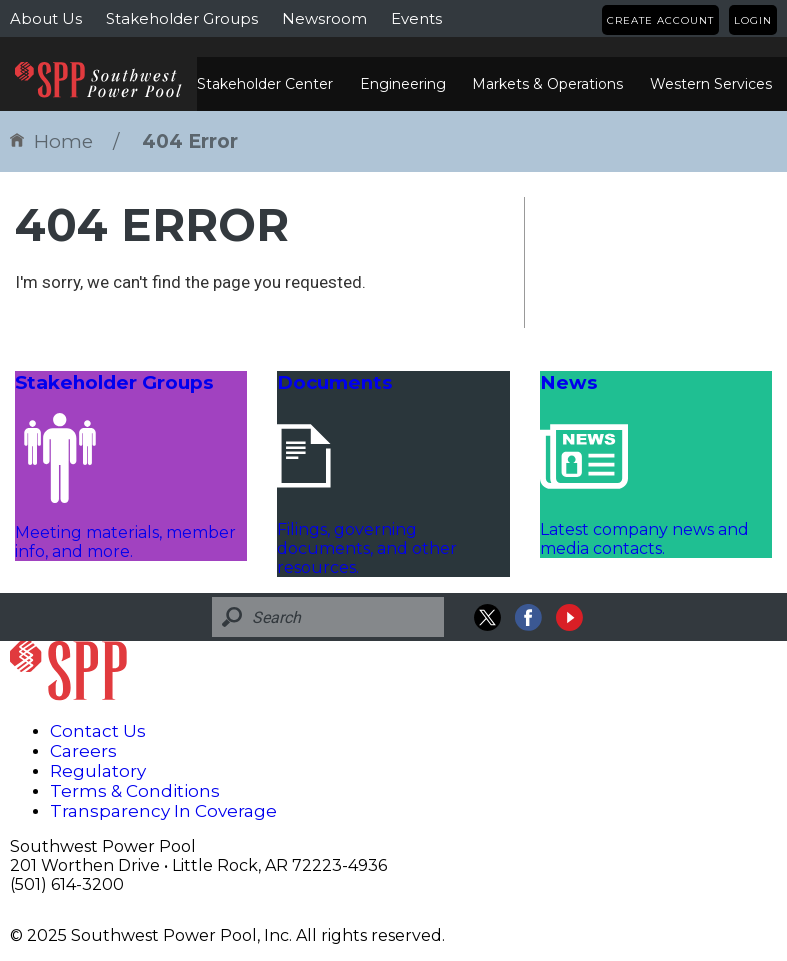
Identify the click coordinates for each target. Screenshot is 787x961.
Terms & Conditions (135, 791)
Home (51, 141)
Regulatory (98, 771)
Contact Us (98, 731)
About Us (46, 18)
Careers (83, 751)
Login (753, 20)
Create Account (660, 20)
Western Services (711, 84)
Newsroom (324, 18)
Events (416, 18)
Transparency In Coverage (163, 811)
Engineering (403, 84)
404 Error (190, 141)
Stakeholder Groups (182, 18)
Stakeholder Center (265, 84)
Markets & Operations (547, 84)
